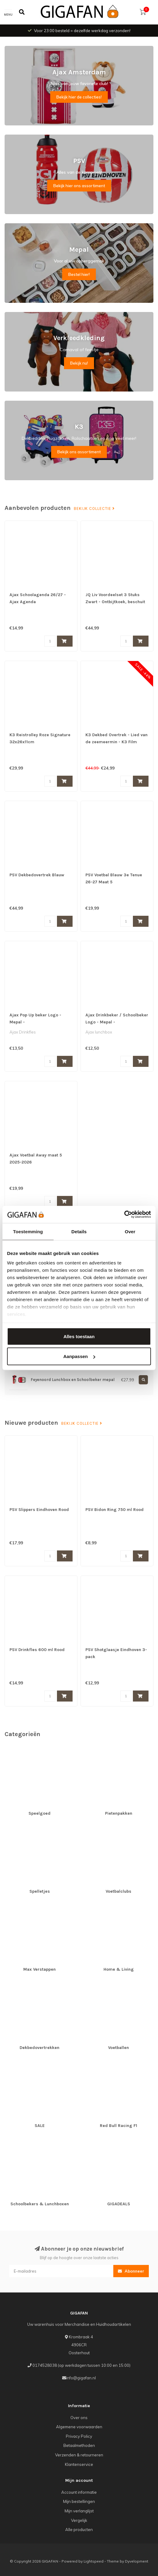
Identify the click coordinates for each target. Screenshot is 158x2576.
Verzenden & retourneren (79, 2454)
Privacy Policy (79, 2436)
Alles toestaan (79, 1336)
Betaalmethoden (79, 2445)
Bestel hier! (79, 274)
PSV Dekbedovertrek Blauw (36, 875)
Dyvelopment (136, 2561)
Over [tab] (130, 1231)
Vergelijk (79, 2520)
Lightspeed (93, 2561)
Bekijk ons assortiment (79, 451)
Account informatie (79, 2492)
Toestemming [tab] (28, 1231)
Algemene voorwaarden (79, 2426)
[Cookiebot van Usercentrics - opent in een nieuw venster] (124, 1215)
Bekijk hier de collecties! (79, 97)
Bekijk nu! (79, 363)
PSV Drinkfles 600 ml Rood (37, 1649)
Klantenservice (79, 2464)
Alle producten (79, 2529)
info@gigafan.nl (81, 2377)
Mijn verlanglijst (79, 2510)
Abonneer (131, 2271)
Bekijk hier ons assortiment (79, 185)
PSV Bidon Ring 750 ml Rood (114, 1509)
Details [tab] (79, 1231)
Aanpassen (79, 1356)
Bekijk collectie (94, 509)
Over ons (79, 2417)
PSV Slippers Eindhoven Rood (39, 1509)
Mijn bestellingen (79, 2501)
